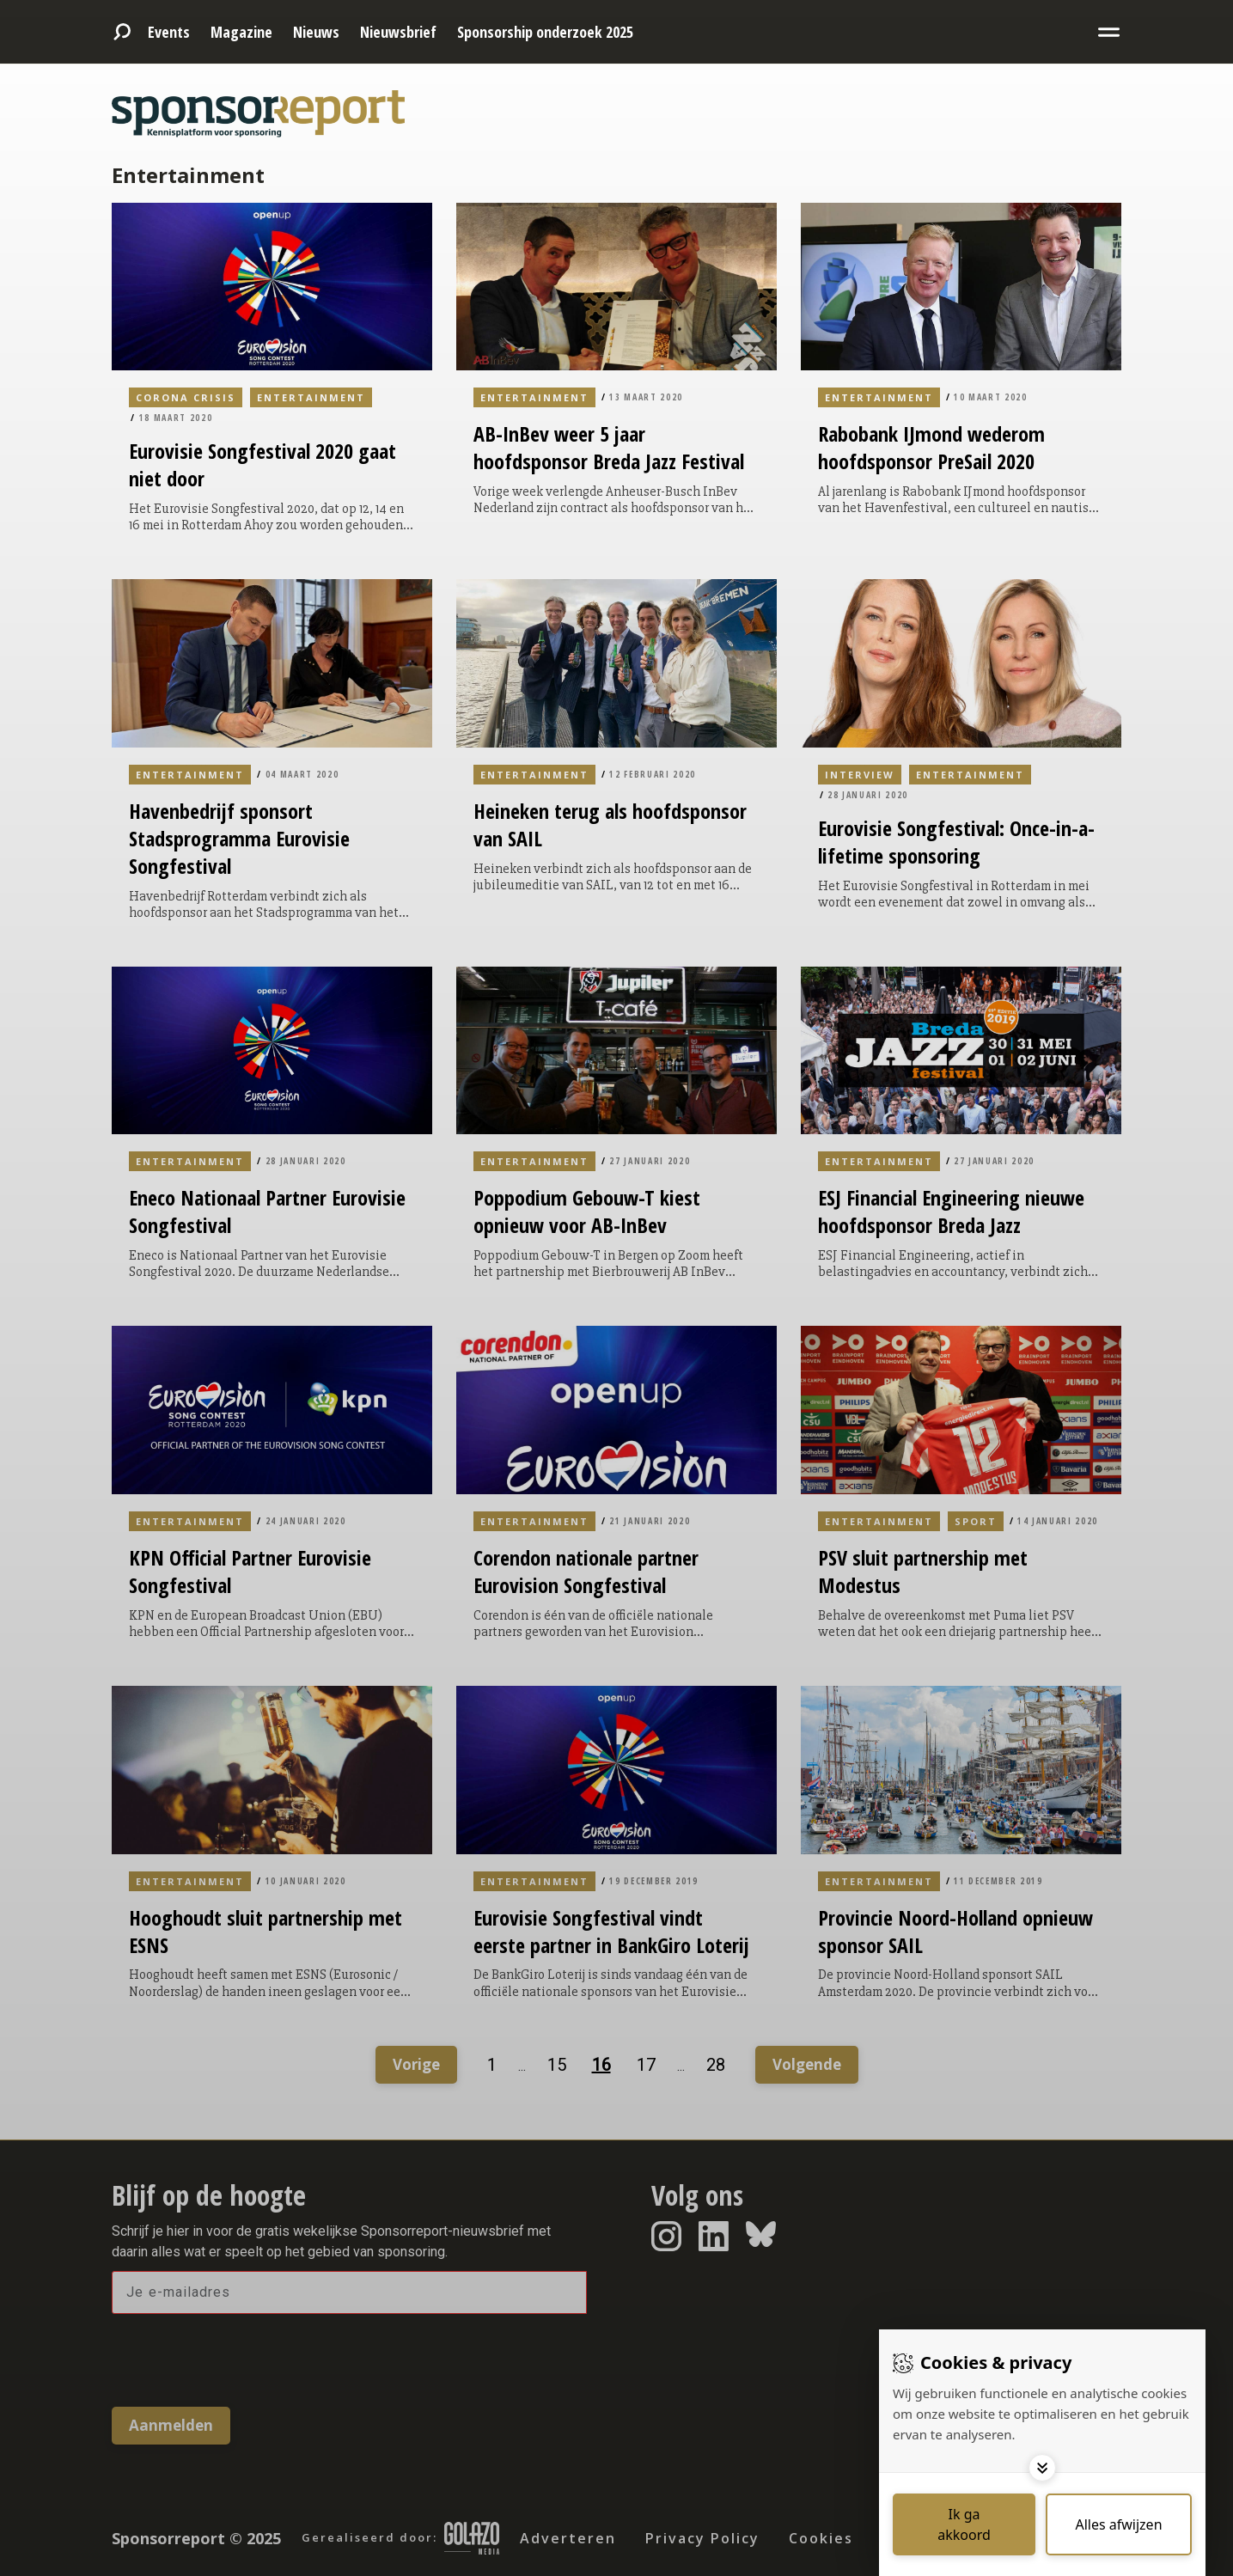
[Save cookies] (964, 2524)
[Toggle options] (1042, 2467)
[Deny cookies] (1119, 2524)
